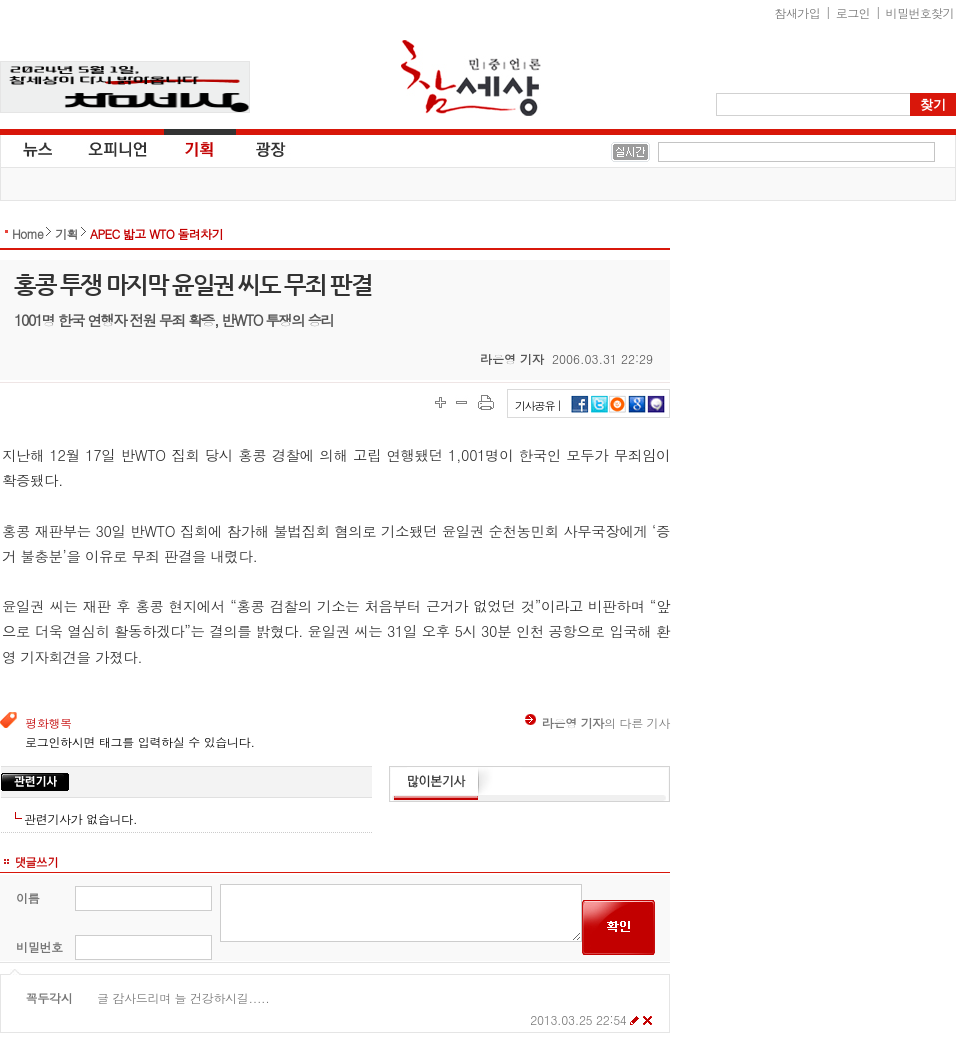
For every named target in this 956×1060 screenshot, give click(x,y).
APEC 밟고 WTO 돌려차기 (156, 233)
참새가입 (798, 12)
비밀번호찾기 (920, 12)
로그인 (853, 12)
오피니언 (118, 148)
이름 (27, 897)
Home (27, 233)
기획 (200, 148)
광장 (256, 148)
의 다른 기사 (597, 722)
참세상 (471, 78)
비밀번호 (39, 946)
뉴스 (36, 148)
